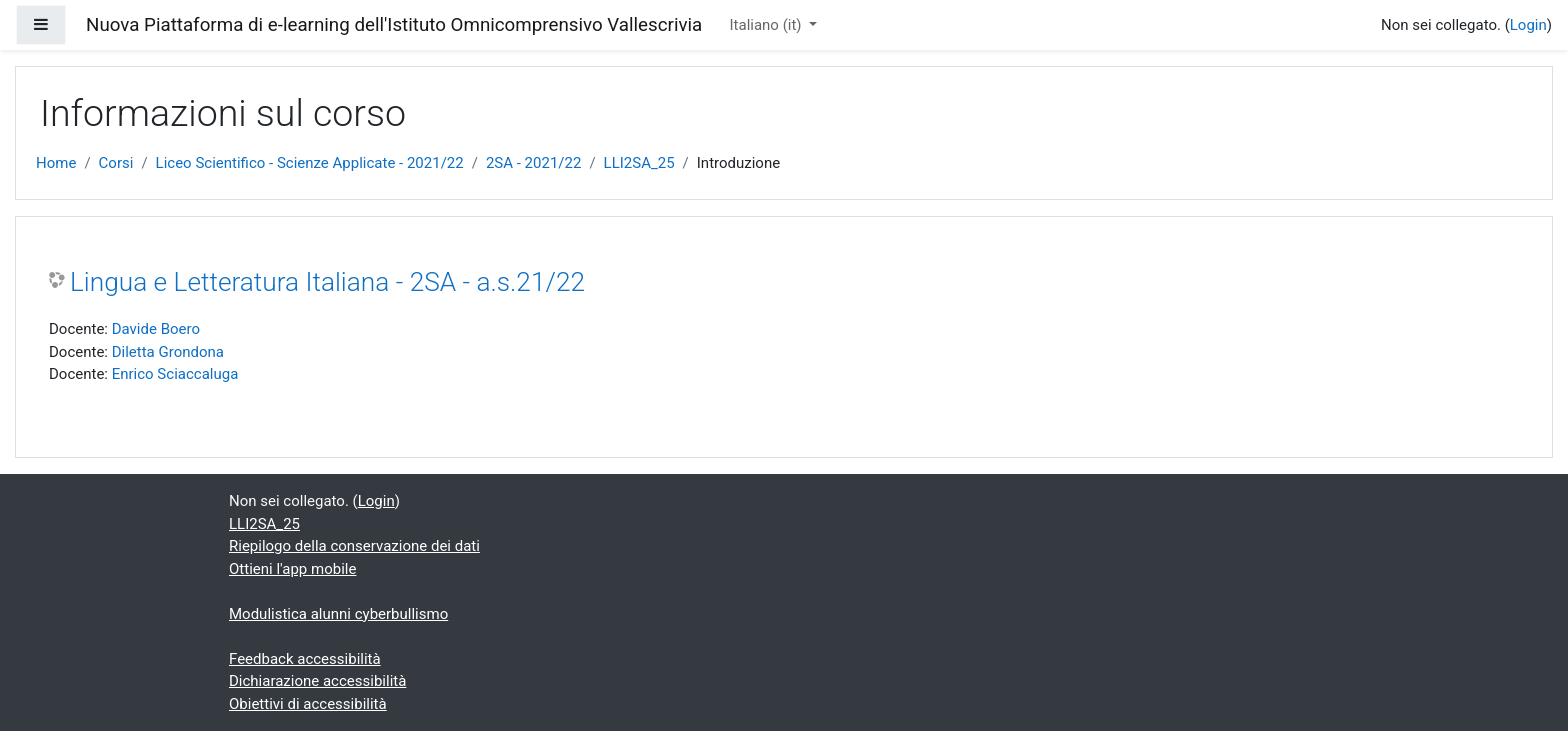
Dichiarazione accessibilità (317, 681)
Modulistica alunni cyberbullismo (338, 614)
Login (1528, 25)
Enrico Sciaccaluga (175, 374)
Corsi (116, 163)
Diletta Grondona (168, 352)
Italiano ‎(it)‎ (767, 25)
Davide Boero (156, 329)
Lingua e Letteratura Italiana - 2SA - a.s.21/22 (327, 282)
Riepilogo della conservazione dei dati (354, 546)
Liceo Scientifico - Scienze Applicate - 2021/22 (310, 163)
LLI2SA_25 (639, 163)
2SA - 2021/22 (533, 163)
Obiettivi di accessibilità (308, 704)
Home (56, 163)
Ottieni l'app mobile (292, 569)
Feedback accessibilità (305, 659)
